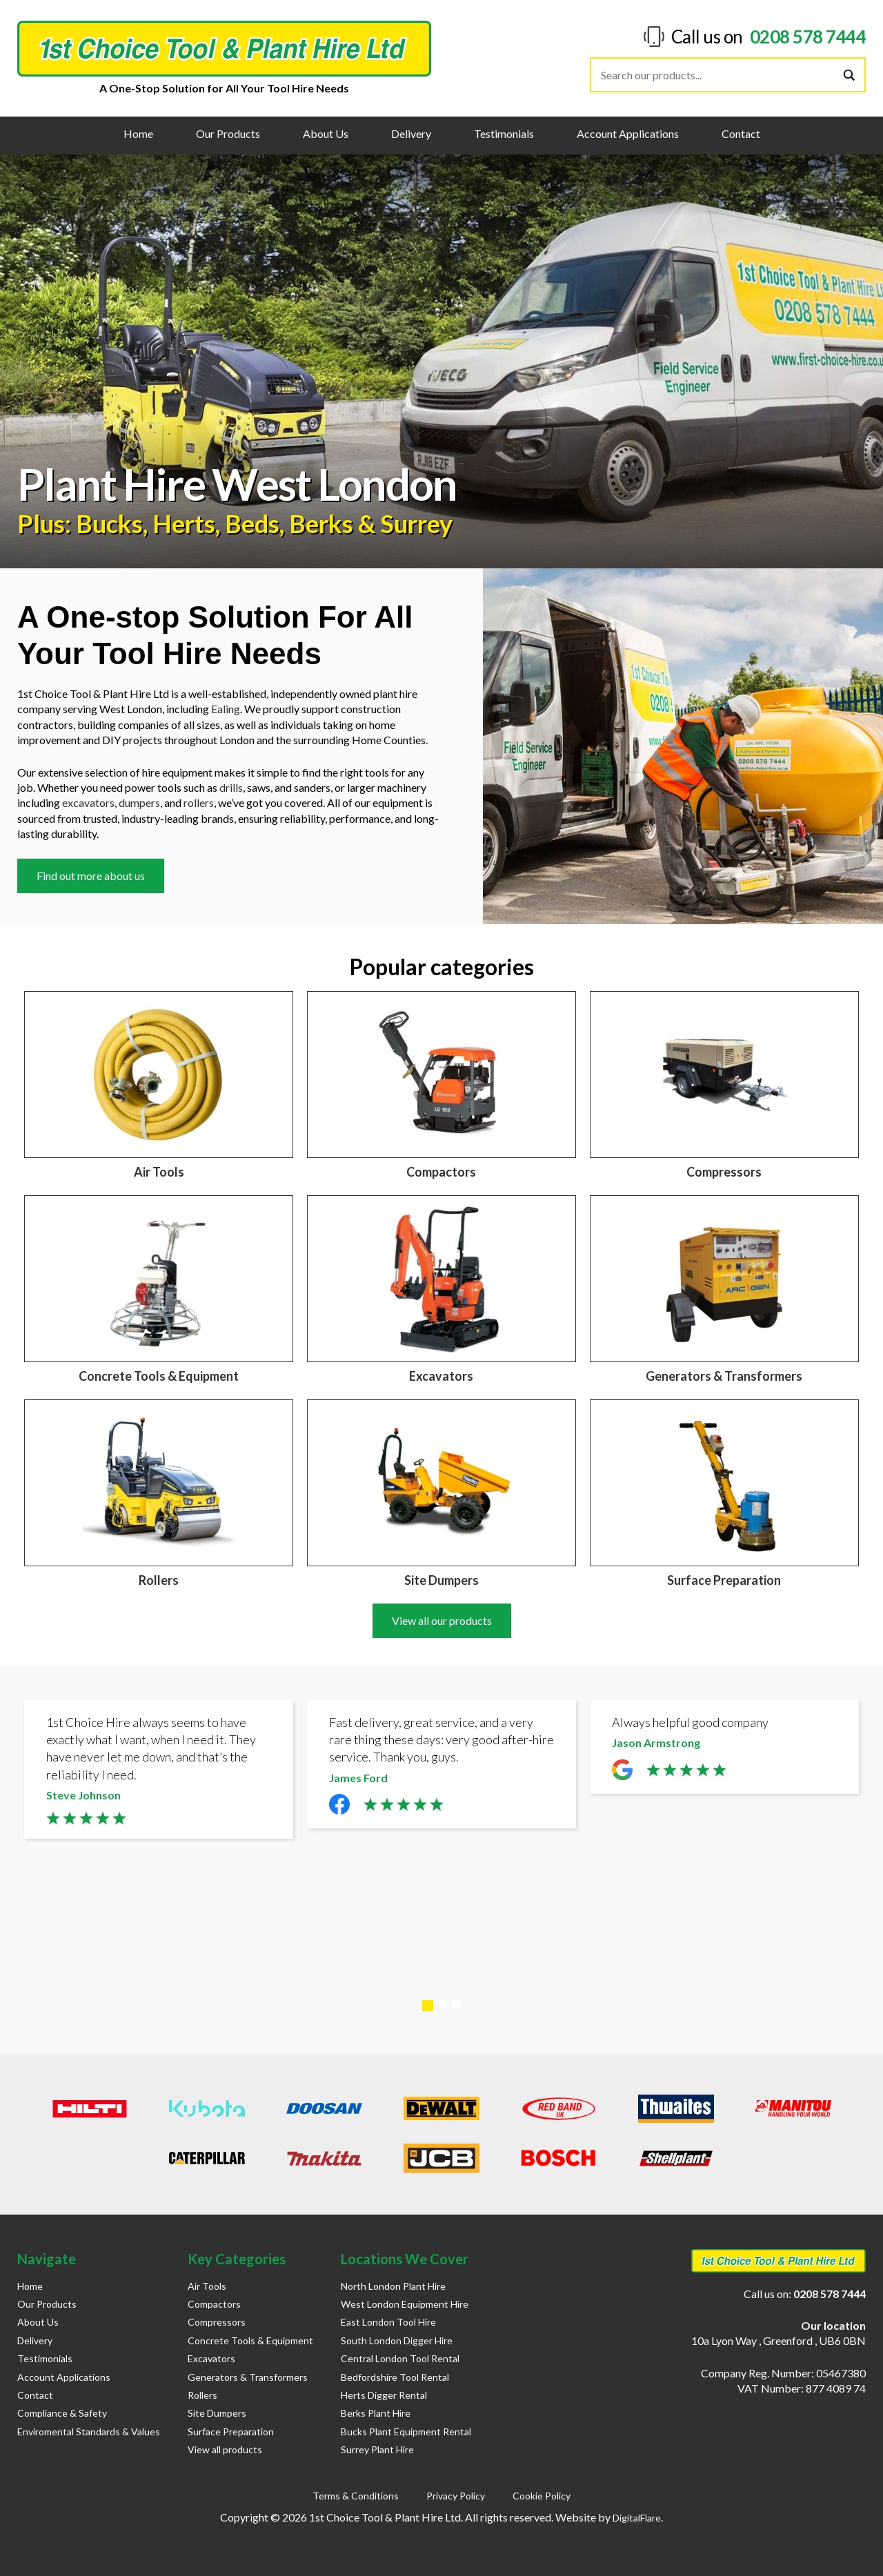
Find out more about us (91, 875)
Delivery (411, 133)
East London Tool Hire (388, 2322)
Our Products (228, 133)
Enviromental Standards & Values (88, 2431)
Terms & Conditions (355, 2496)
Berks (321, 523)
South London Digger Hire (397, 2340)
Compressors (217, 2322)
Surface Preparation (231, 2431)
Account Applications (628, 133)
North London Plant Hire (393, 2286)
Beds (252, 523)
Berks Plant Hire (375, 2413)
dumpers (139, 802)
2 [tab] (443, 2004)
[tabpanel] (158, 1773)
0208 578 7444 (808, 37)
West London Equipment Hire (404, 2304)
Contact (741, 133)
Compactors (214, 2304)
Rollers (202, 2395)
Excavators (211, 2358)
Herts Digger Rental (384, 2395)
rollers (198, 802)
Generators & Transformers (248, 2377)
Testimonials (504, 133)
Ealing (225, 708)
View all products (225, 2449)
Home (138, 133)
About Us (325, 133)
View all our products (442, 1620)
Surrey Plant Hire (377, 2449)
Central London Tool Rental (400, 2358)
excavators (88, 802)
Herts (183, 523)
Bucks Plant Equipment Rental (406, 2431)
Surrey (416, 523)
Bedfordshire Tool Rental (395, 2377)
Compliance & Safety (62, 2413)
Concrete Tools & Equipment (250, 2340)
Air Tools (207, 2286)
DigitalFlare (637, 2518)
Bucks (109, 523)
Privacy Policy (455, 2496)
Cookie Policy (542, 2496)
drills (231, 787)
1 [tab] (427, 2005)
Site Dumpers (217, 2413)
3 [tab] (457, 2004)
